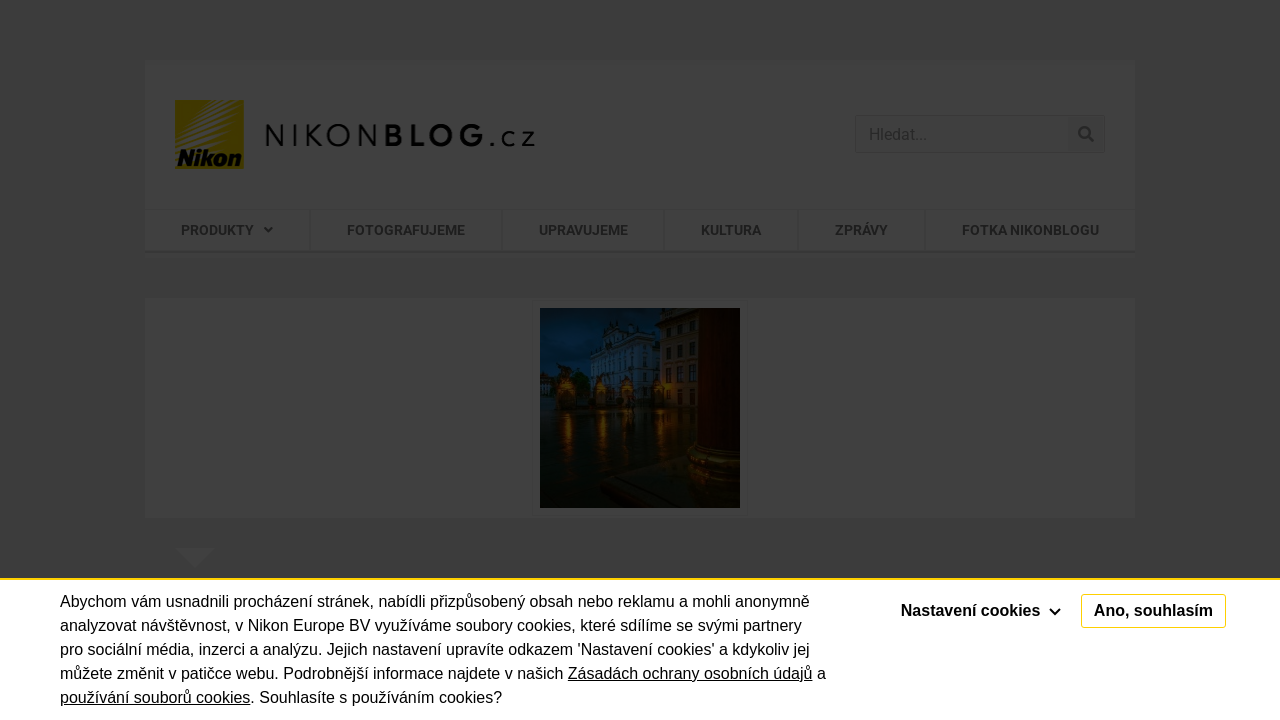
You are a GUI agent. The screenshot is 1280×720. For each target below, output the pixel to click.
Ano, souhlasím (1153, 610)
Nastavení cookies (981, 610)
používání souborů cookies (155, 697)
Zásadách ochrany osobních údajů (690, 673)
